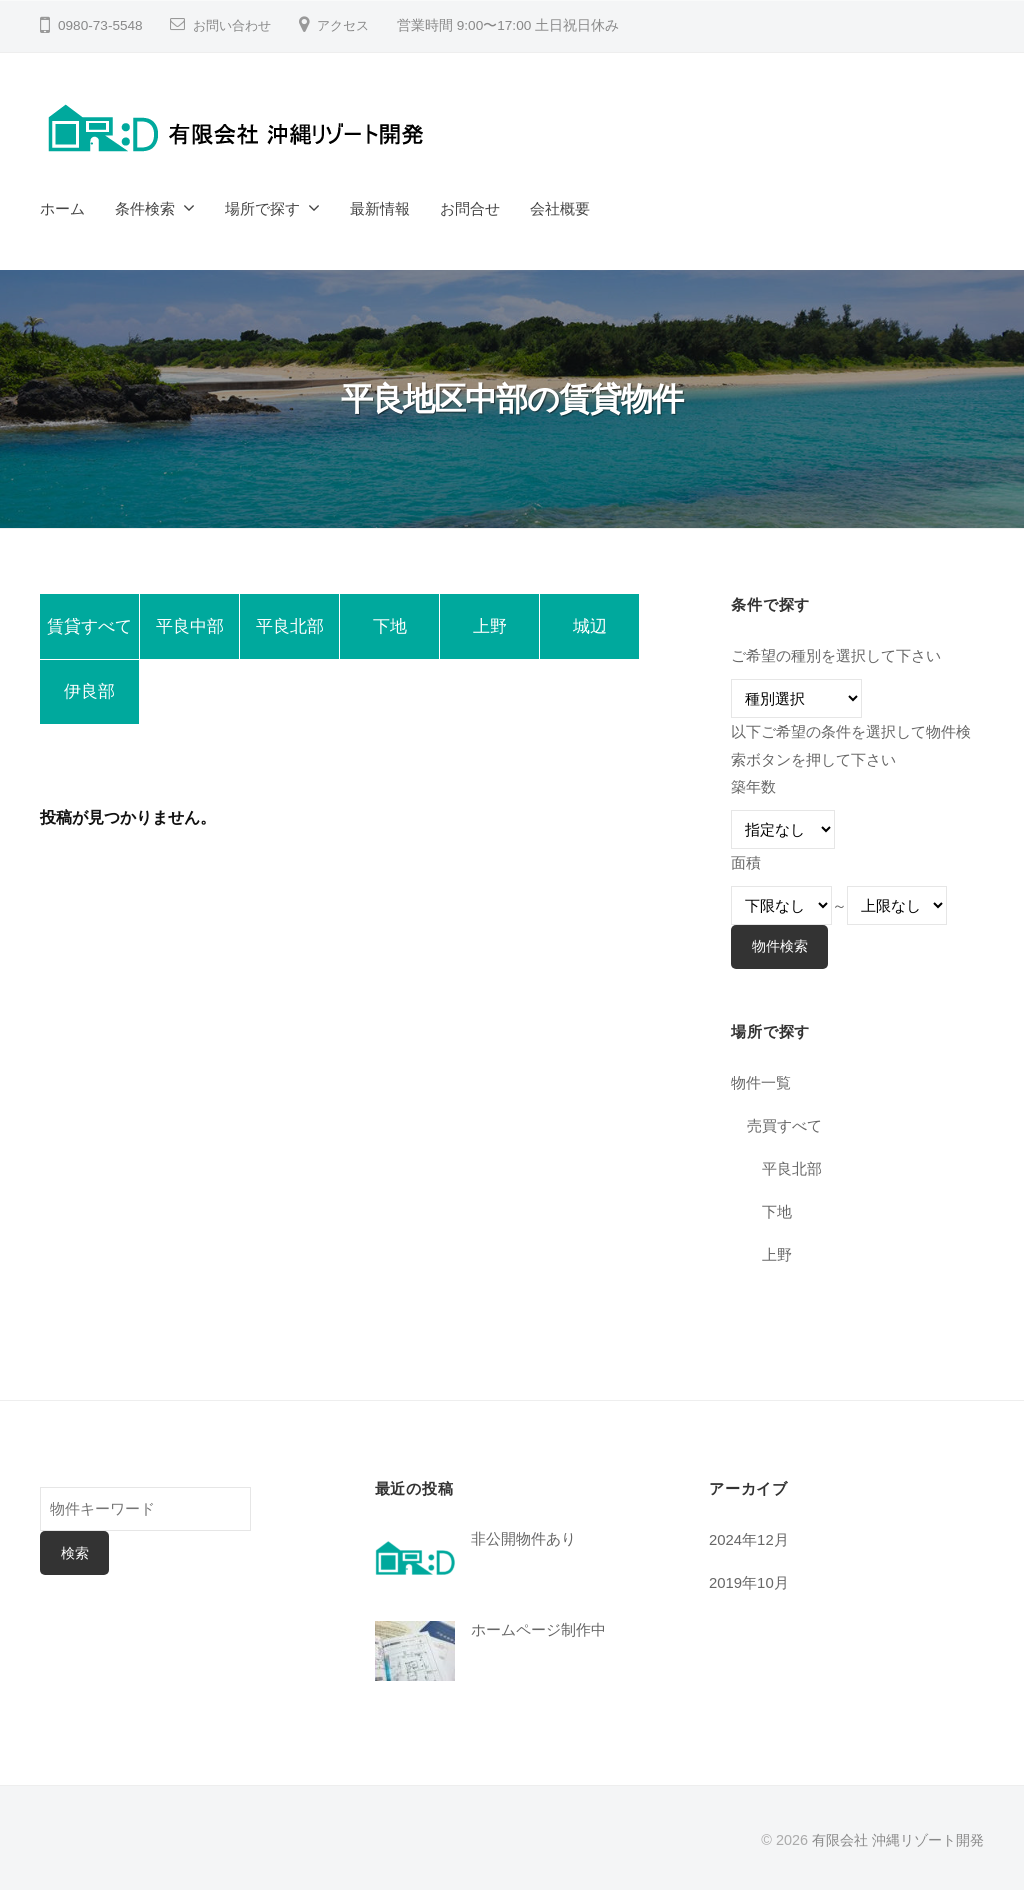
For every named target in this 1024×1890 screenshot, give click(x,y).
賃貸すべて (89, 628)
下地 (390, 628)
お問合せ (470, 208)
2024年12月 (749, 1538)
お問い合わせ (235, 25)
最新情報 (380, 208)
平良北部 (290, 628)
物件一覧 (761, 1082)
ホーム (62, 208)
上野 (490, 628)
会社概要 (560, 208)
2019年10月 (749, 1581)
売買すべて (784, 1125)
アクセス (351, 25)
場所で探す (262, 208)
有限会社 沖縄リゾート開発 (898, 1839)
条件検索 (145, 208)
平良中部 (190, 628)
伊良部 (89, 698)
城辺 (590, 628)
